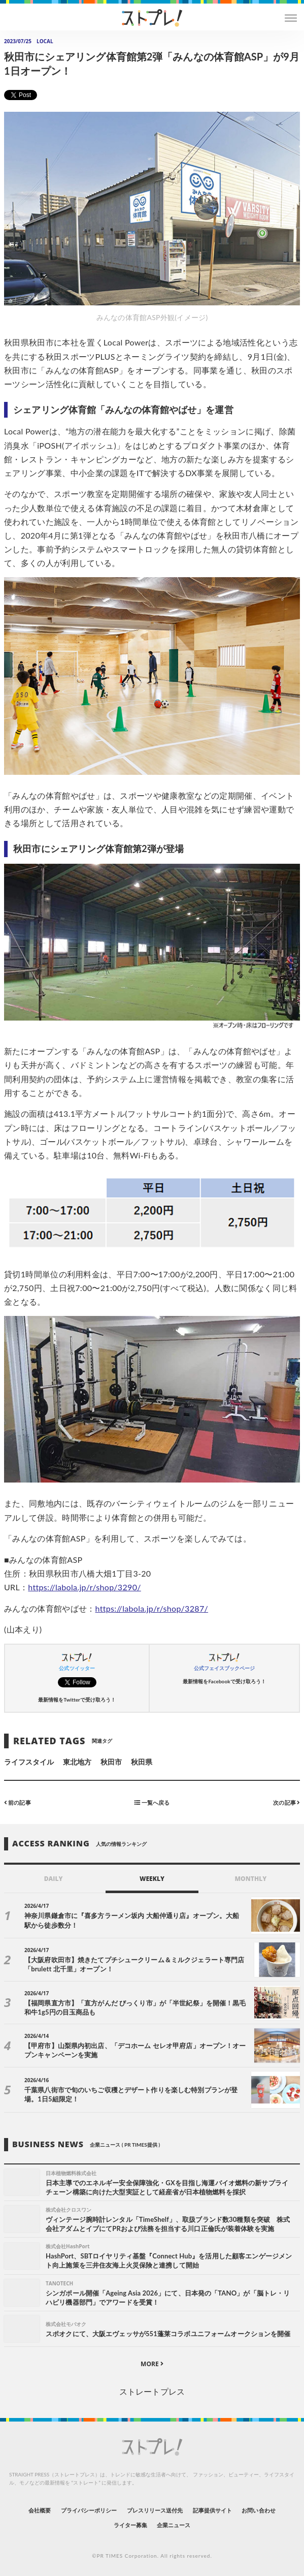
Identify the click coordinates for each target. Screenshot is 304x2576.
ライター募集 (130, 2525)
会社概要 (39, 2510)
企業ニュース (173, 2525)
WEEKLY (152, 1878)
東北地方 (77, 1761)
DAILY (53, 1878)
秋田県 (141, 1761)
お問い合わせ (258, 2510)
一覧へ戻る (152, 1802)
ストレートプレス (151, 2391)
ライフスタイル (29, 1761)
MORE (152, 2364)
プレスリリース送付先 (155, 2510)
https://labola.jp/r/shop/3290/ (84, 1587)
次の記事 (286, 1802)
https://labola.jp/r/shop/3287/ (152, 1608)
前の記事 (17, 1802)
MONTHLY (250, 1878)
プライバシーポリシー (89, 2510)
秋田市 (111, 1761)
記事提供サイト (212, 2510)
